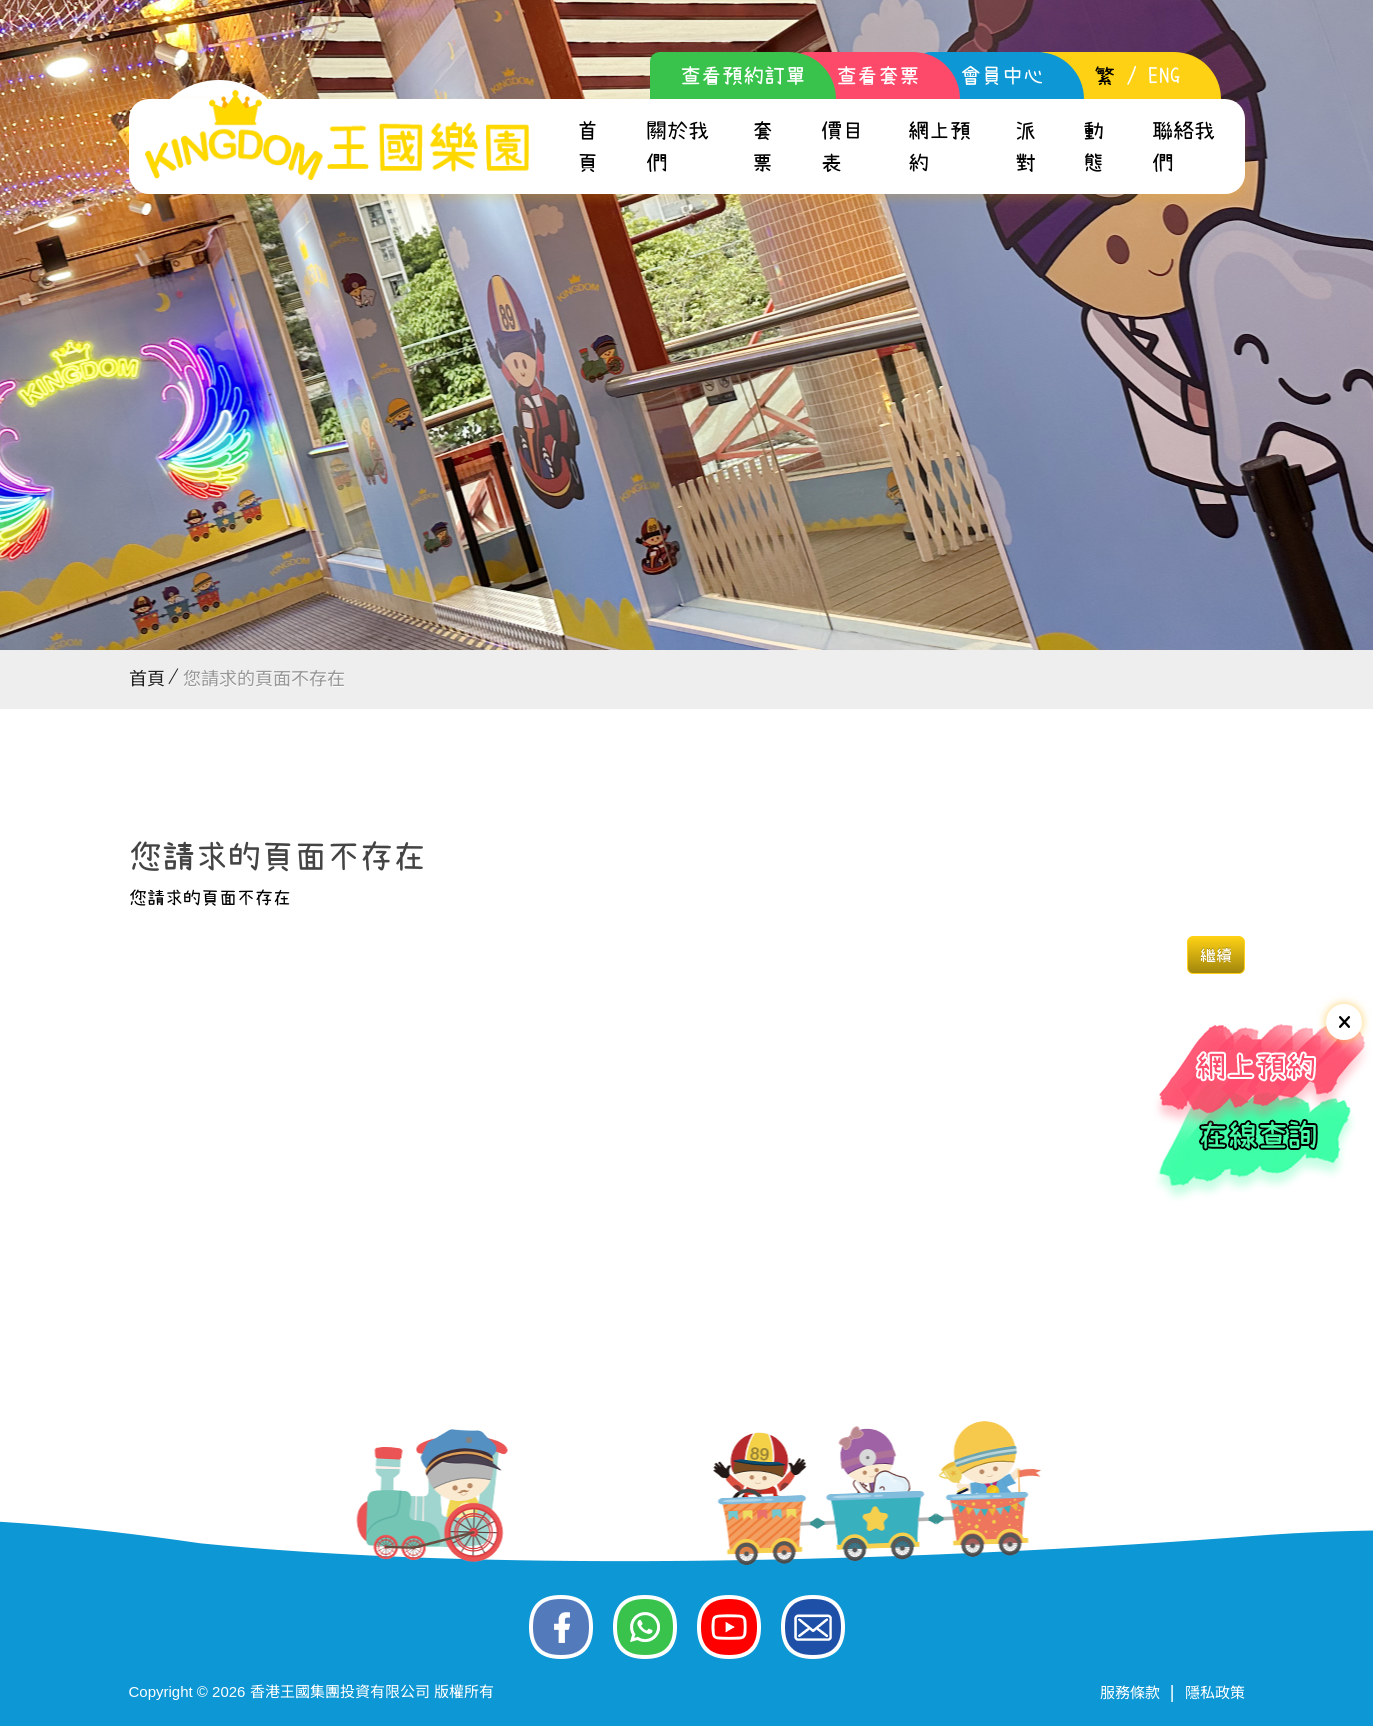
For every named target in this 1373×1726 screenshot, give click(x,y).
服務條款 (1130, 1692)
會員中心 (1002, 75)
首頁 (587, 146)
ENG (1164, 75)
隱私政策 (1215, 1692)
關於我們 (677, 146)
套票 (762, 146)
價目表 (842, 146)
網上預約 (939, 146)
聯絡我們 (1183, 146)
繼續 (1216, 955)
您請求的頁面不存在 (264, 679)
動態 (1093, 146)
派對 (1025, 146)
